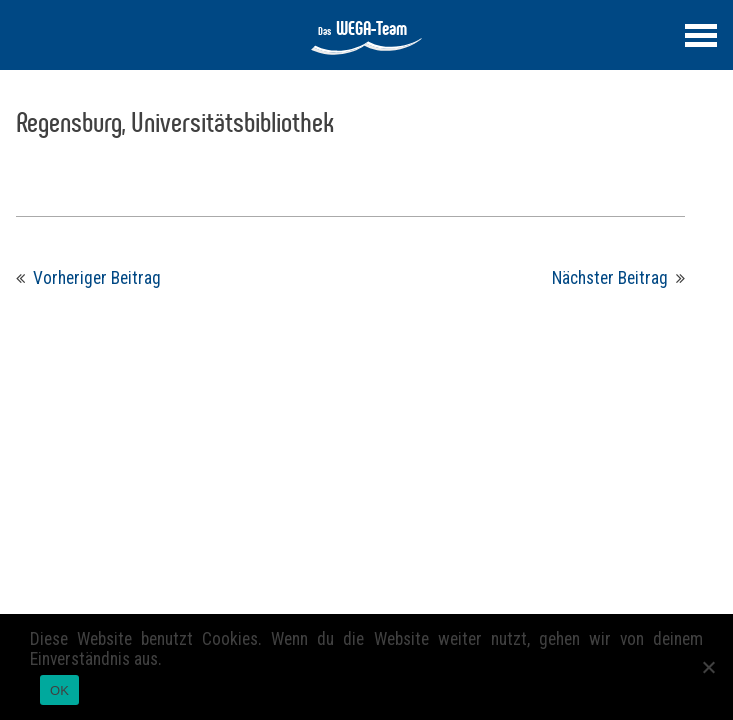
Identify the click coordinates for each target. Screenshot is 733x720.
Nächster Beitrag (610, 278)
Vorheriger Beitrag (97, 278)
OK (59, 690)
